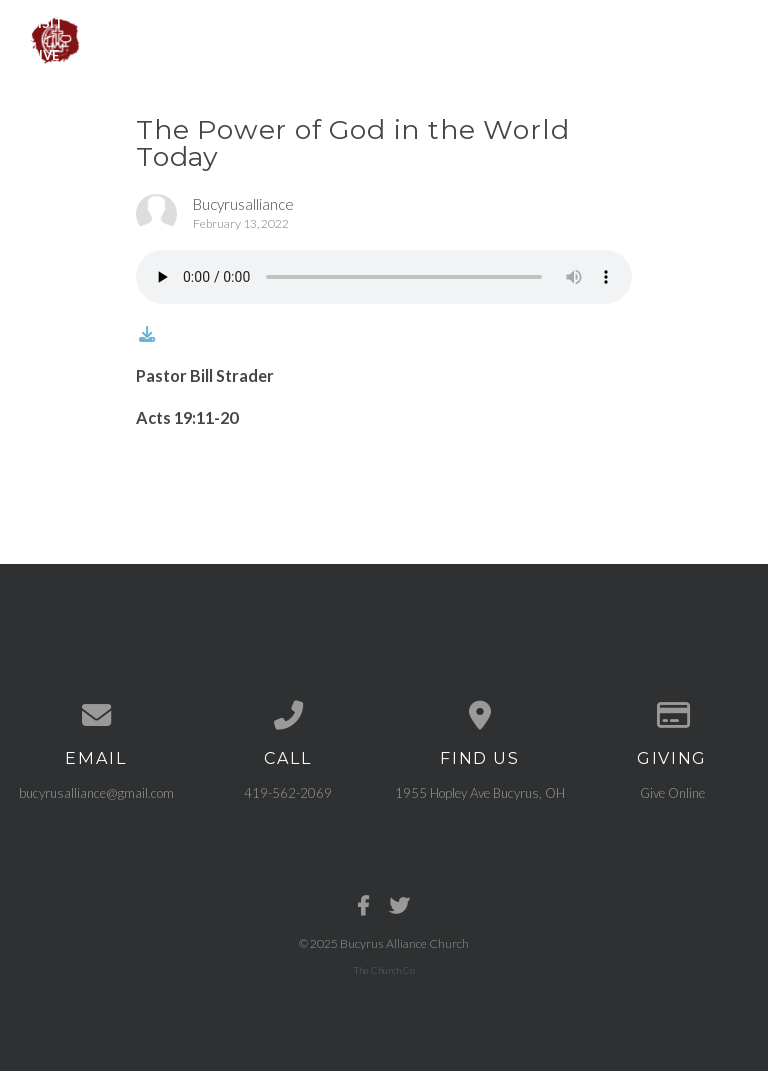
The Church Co (384, 970)
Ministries (241, 22)
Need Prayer (691, 22)
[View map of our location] (480, 715)
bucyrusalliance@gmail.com (96, 793)
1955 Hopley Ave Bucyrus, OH (480, 793)
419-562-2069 (288, 793)
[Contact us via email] (96, 715)
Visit (46, 22)
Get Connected (556, 22)
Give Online (672, 793)
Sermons (432, 22)
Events (340, 22)
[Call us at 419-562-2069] (288, 715)
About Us (133, 22)
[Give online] (672, 715)
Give (44, 55)
